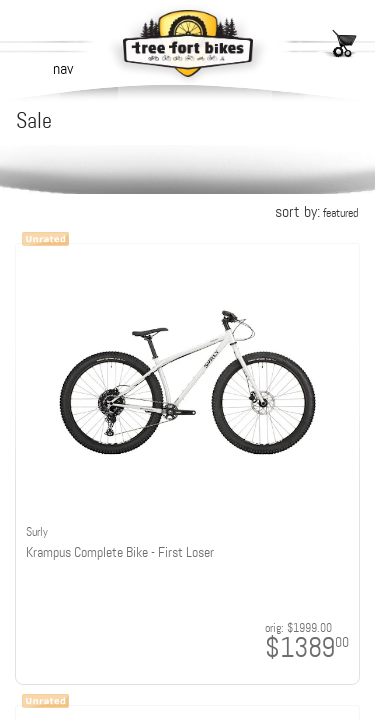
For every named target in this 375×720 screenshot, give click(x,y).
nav (63, 68)
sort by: (316, 211)
